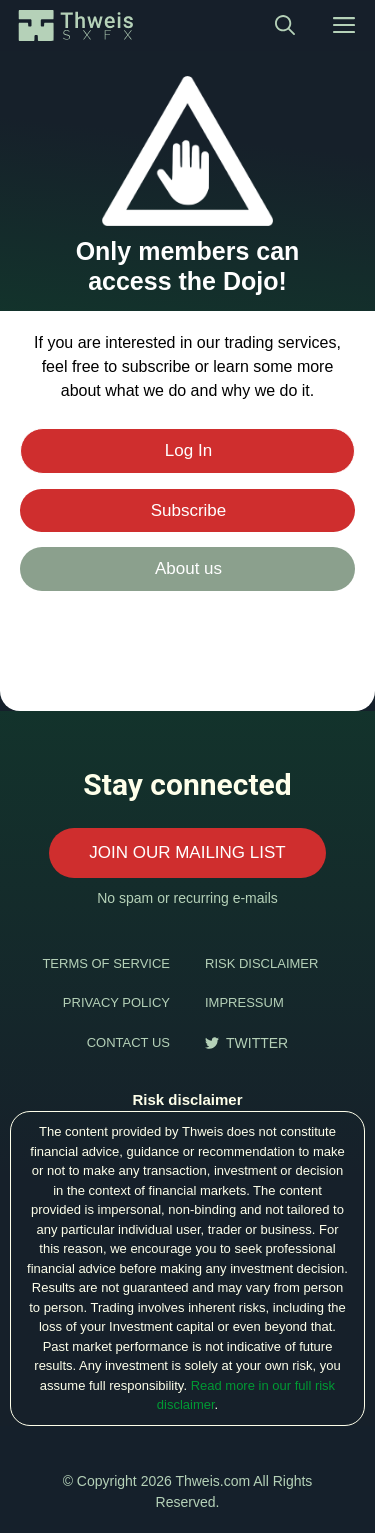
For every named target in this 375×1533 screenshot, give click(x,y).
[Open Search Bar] (285, 25)
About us (188, 568)
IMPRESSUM (244, 1002)
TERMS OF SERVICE (106, 963)
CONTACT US (128, 1042)
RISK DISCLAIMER (261, 963)
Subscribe (189, 510)
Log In (188, 450)
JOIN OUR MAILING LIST (187, 852)
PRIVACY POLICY (116, 1002)
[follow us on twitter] (246, 1043)
